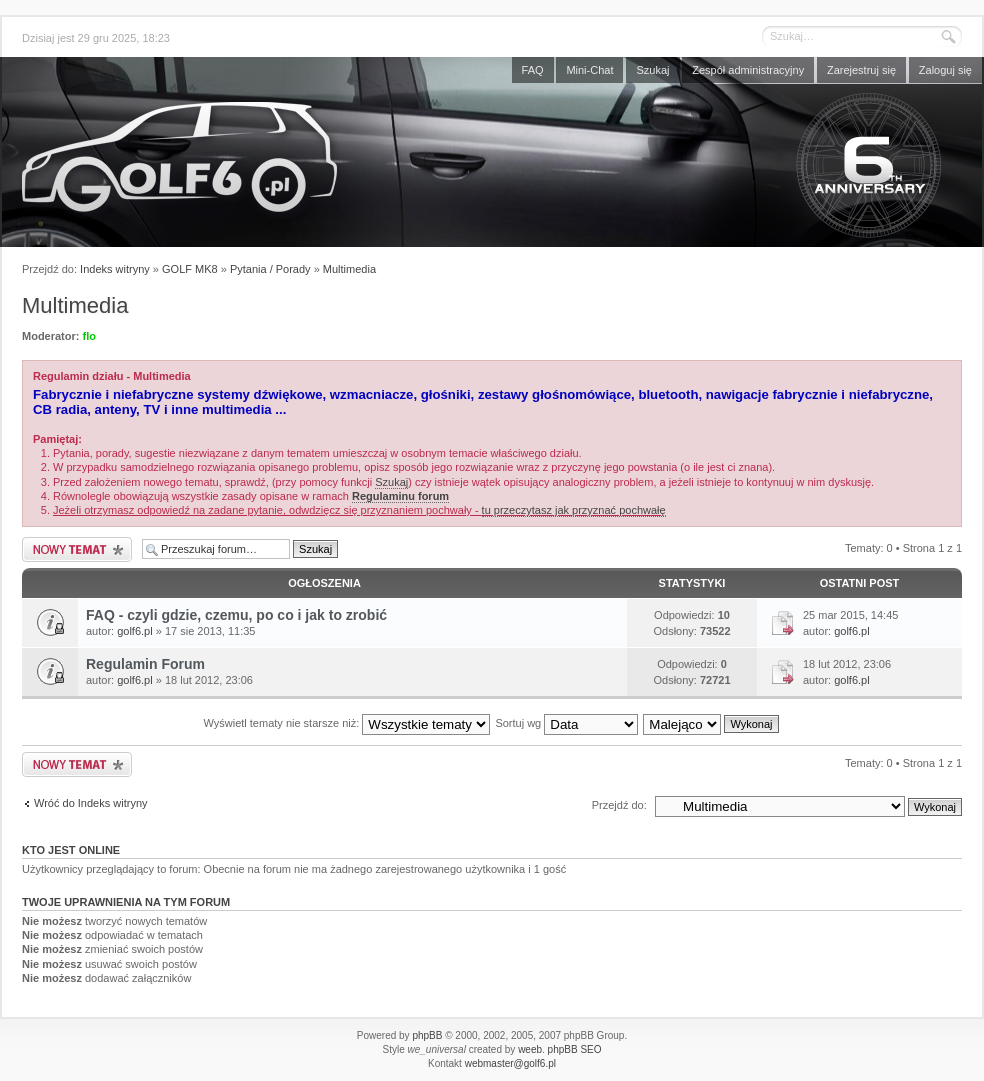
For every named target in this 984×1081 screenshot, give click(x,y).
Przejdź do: (619, 805)
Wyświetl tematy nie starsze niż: (346, 723)
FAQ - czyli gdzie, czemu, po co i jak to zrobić (236, 615)
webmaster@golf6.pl (510, 1063)
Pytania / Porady (270, 269)
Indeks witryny (115, 269)
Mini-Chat (589, 70)
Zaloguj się (945, 70)
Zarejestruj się (861, 70)
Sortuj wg (566, 723)
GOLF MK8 (190, 269)
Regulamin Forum (145, 664)
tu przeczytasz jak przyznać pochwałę (574, 510)
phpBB (427, 1035)
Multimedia (349, 269)
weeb (530, 1049)
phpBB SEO (575, 1049)
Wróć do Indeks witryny (91, 803)
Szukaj (652, 70)
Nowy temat (77, 549)
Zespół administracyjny (748, 70)
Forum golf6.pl (492, 157)
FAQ (533, 70)
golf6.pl (134, 631)
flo (89, 336)
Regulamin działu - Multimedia (112, 376)
